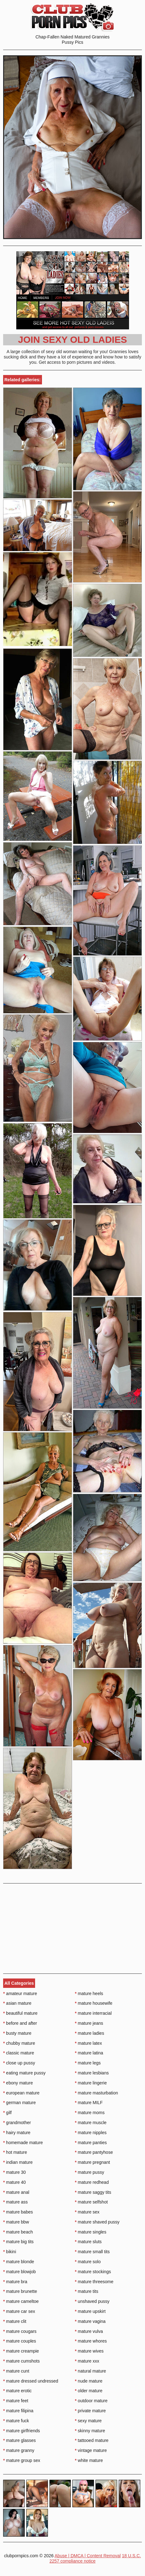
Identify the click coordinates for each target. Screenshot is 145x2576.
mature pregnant (92, 2162)
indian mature (18, 2162)
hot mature (15, 2152)
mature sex (87, 2211)
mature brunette (20, 2291)
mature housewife (93, 2003)
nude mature (88, 2380)
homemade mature (23, 2142)
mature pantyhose (94, 2152)
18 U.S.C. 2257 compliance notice (95, 2558)
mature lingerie (91, 2082)
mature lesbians (92, 2072)
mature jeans (89, 2023)
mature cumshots (21, 2360)
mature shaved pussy (97, 2221)
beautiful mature (20, 2013)
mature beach (18, 2231)
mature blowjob (19, 2271)
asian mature (17, 2003)
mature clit (14, 2321)
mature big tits (18, 2241)
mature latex (88, 2043)
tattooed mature (91, 2440)
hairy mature (16, 2132)
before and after (20, 2023)
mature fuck (16, 2420)
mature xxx (87, 2360)
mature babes (18, 2211)
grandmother (17, 2122)
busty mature (17, 2033)
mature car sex (19, 2311)
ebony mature (18, 2082)
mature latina (89, 2052)
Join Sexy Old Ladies (72, 339)
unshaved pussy (92, 2301)
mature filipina (18, 2410)
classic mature (18, 2052)
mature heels (89, 1993)
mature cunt (16, 2370)
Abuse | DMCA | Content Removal (87, 2555)
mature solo (88, 2261)
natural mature (90, 2370)
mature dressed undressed (30, 2380)
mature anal (16, 2192)
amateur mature (20, 1993)
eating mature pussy (24, 2072)
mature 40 (14, 2182)
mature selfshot (91, 2201)
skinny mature (90, 2430)
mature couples (19, 2340)
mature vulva (89, 2331)
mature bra (15, 2281)
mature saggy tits (93, 2192)
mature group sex (21, 2460)
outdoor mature (91, 2400)
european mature (21, 2092)
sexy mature (88, 2420)
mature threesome (94, 2281)
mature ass (15, 2201)
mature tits (86, 2291)
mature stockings (93, 2271)
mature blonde (18, 2261)
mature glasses (19, 2440)
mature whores (91, 2340)
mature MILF (89, 2102)
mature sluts (88, 2241)
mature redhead (92, 2182)
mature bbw (16, 2221)
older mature (88, 2390)
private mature (90, 2410)
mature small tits (92, 2251)
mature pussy (89, 2172)
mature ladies (89, 2033)
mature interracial (93, 2013)
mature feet (15, 2400)
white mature (89, 2460)
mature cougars (20, 2331)
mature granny (18, 2450)
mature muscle (90, 2122)
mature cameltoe (21, 2301)
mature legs (88, 2062)
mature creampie (21, 2350)
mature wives (89, 2350)
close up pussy (19, 2062)
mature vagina (90, 2321)
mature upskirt (90, 2311)
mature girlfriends (21, 2430)
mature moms (90, 2112)
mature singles (90, 2231)
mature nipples (90, 2132)
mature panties (91, 2142)
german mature (19, 2102)
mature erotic (17, 2390)
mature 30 (14, 2172)
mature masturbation (96, 2092)
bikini (9, 2251)
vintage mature (91, 2450)
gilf (7, 2112)
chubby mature (19, 2043)
